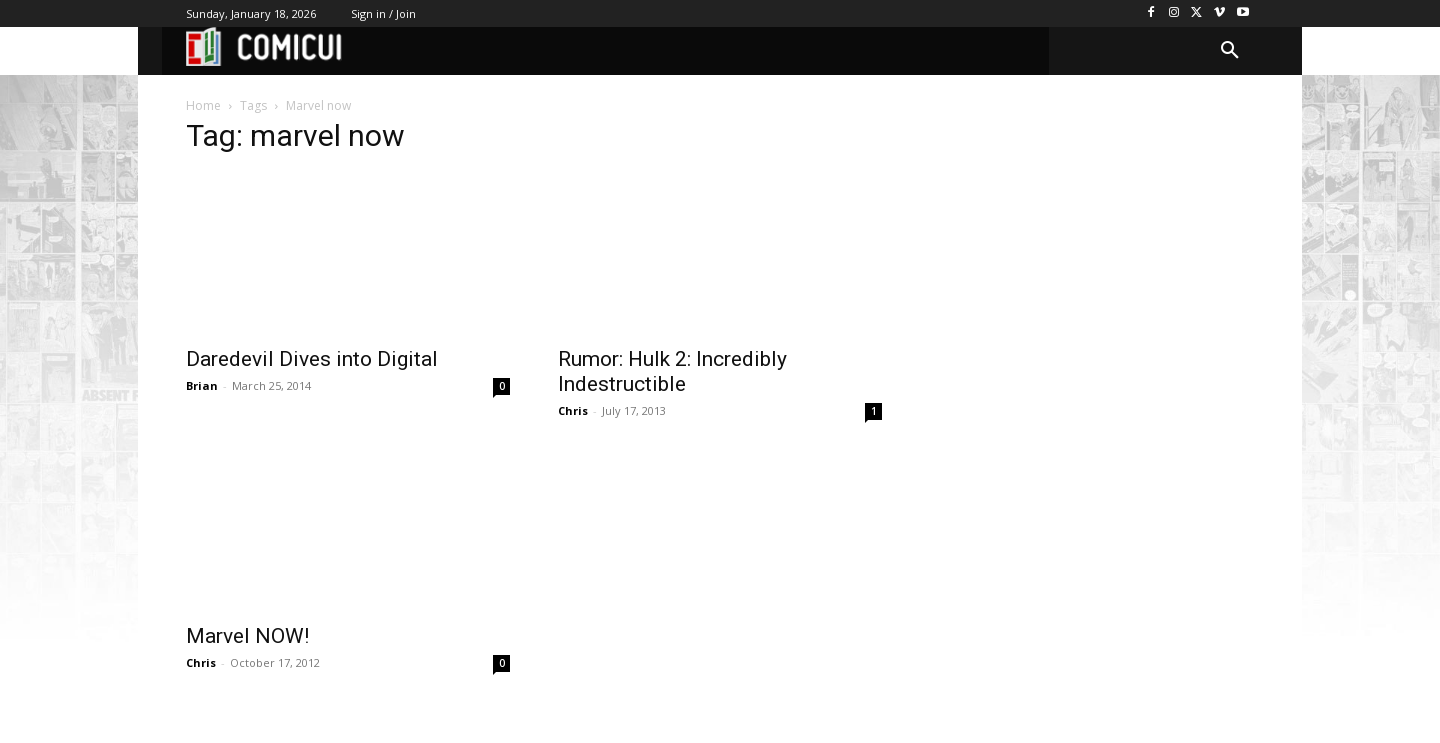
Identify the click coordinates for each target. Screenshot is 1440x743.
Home (203, 105)
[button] (1230, 51)
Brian (202, 385)
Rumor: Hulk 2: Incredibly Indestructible (672, 371)
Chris (573, 410)
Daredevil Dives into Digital (312, 359)
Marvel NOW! (247, 636)
